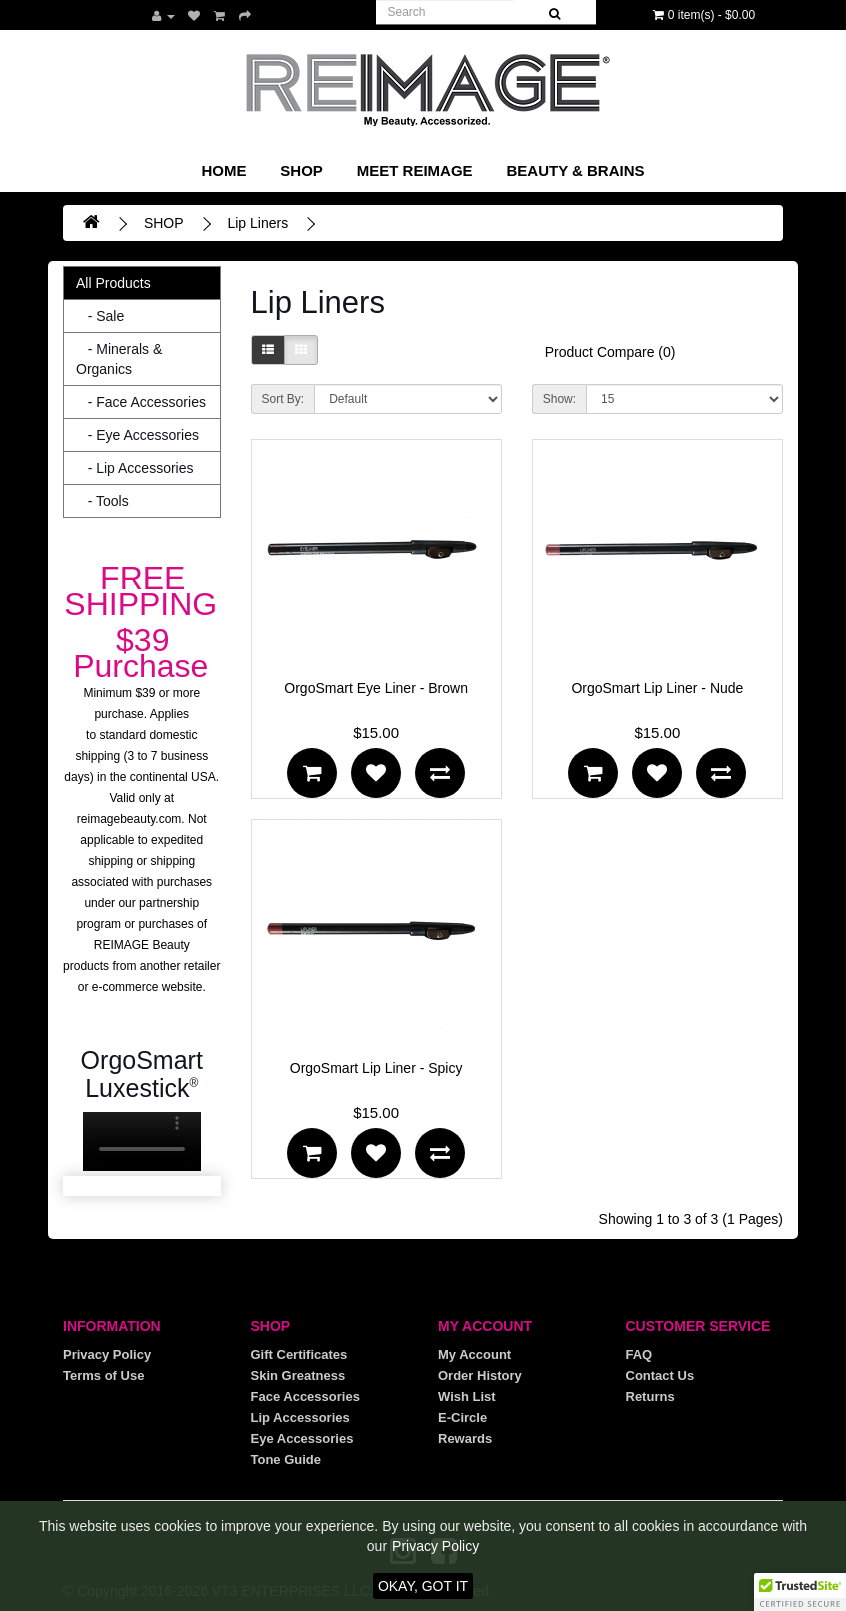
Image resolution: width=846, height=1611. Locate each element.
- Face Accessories (141, 402)
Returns (650, 1396)
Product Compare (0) (610, 352)
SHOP (301, 170)
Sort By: (283, 399)
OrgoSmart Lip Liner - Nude (657, 688)
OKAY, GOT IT (423, 1586)
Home (223, 170)
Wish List (467, 1396)
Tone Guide (286, 1459)
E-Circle (462, 1417)
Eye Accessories (302, 1438)
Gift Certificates (299, 1354)
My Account (474, 1354)
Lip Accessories (300, 1417)
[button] (800, 1592)
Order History (480, 1375)
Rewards (465, 1438)
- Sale (100, 316)
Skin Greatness (298, 1375)
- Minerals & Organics (119, 359)
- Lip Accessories (135, 468)
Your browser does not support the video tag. (142, 1141)
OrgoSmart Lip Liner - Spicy (376, 1068)
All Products (113, 283)
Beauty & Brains (575, 170)
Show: (559, 399)
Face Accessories (305, 1396)
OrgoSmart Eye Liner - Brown (376, 688)
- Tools (102, 501)
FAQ (639, 1354)
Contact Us (660, 1375)
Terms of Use (103, 1375)
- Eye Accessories (137, 435)
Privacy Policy (107, 1354)
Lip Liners (257, 223)
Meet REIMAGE (415, 170)
